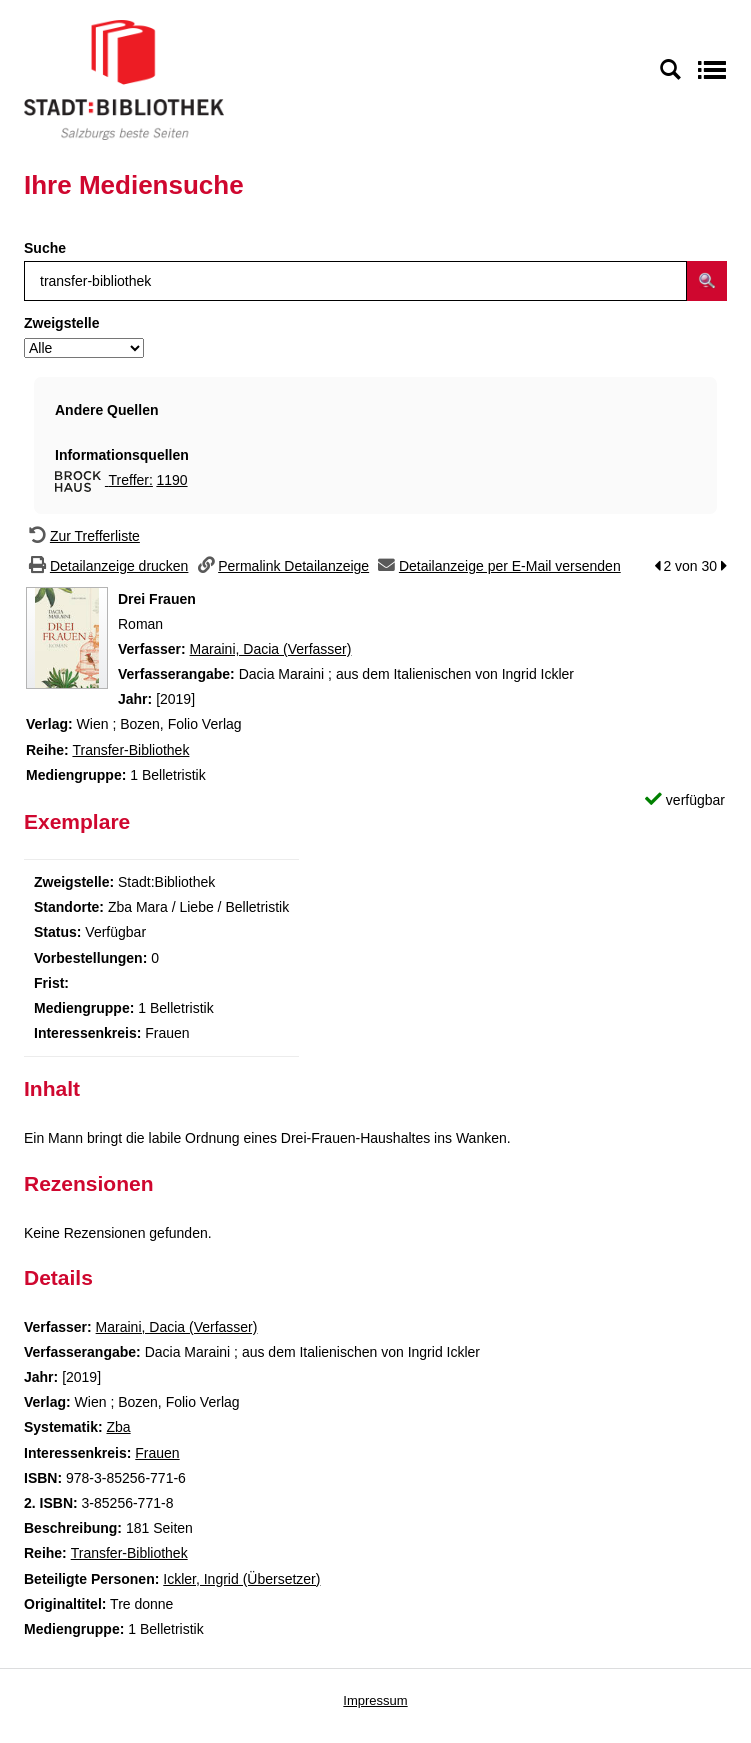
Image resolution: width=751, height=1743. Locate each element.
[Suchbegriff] (355, 281)
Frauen (157, 1453)
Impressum (375, 1700)
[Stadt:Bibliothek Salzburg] (124, 79)
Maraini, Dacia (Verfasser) (271, 649)
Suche (45, 248)
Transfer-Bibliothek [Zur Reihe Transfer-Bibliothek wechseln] (130, 750)
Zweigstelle (61, 323)
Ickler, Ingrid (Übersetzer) (241, 1579)
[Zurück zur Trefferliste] (82, 536)
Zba (118, 1427)
